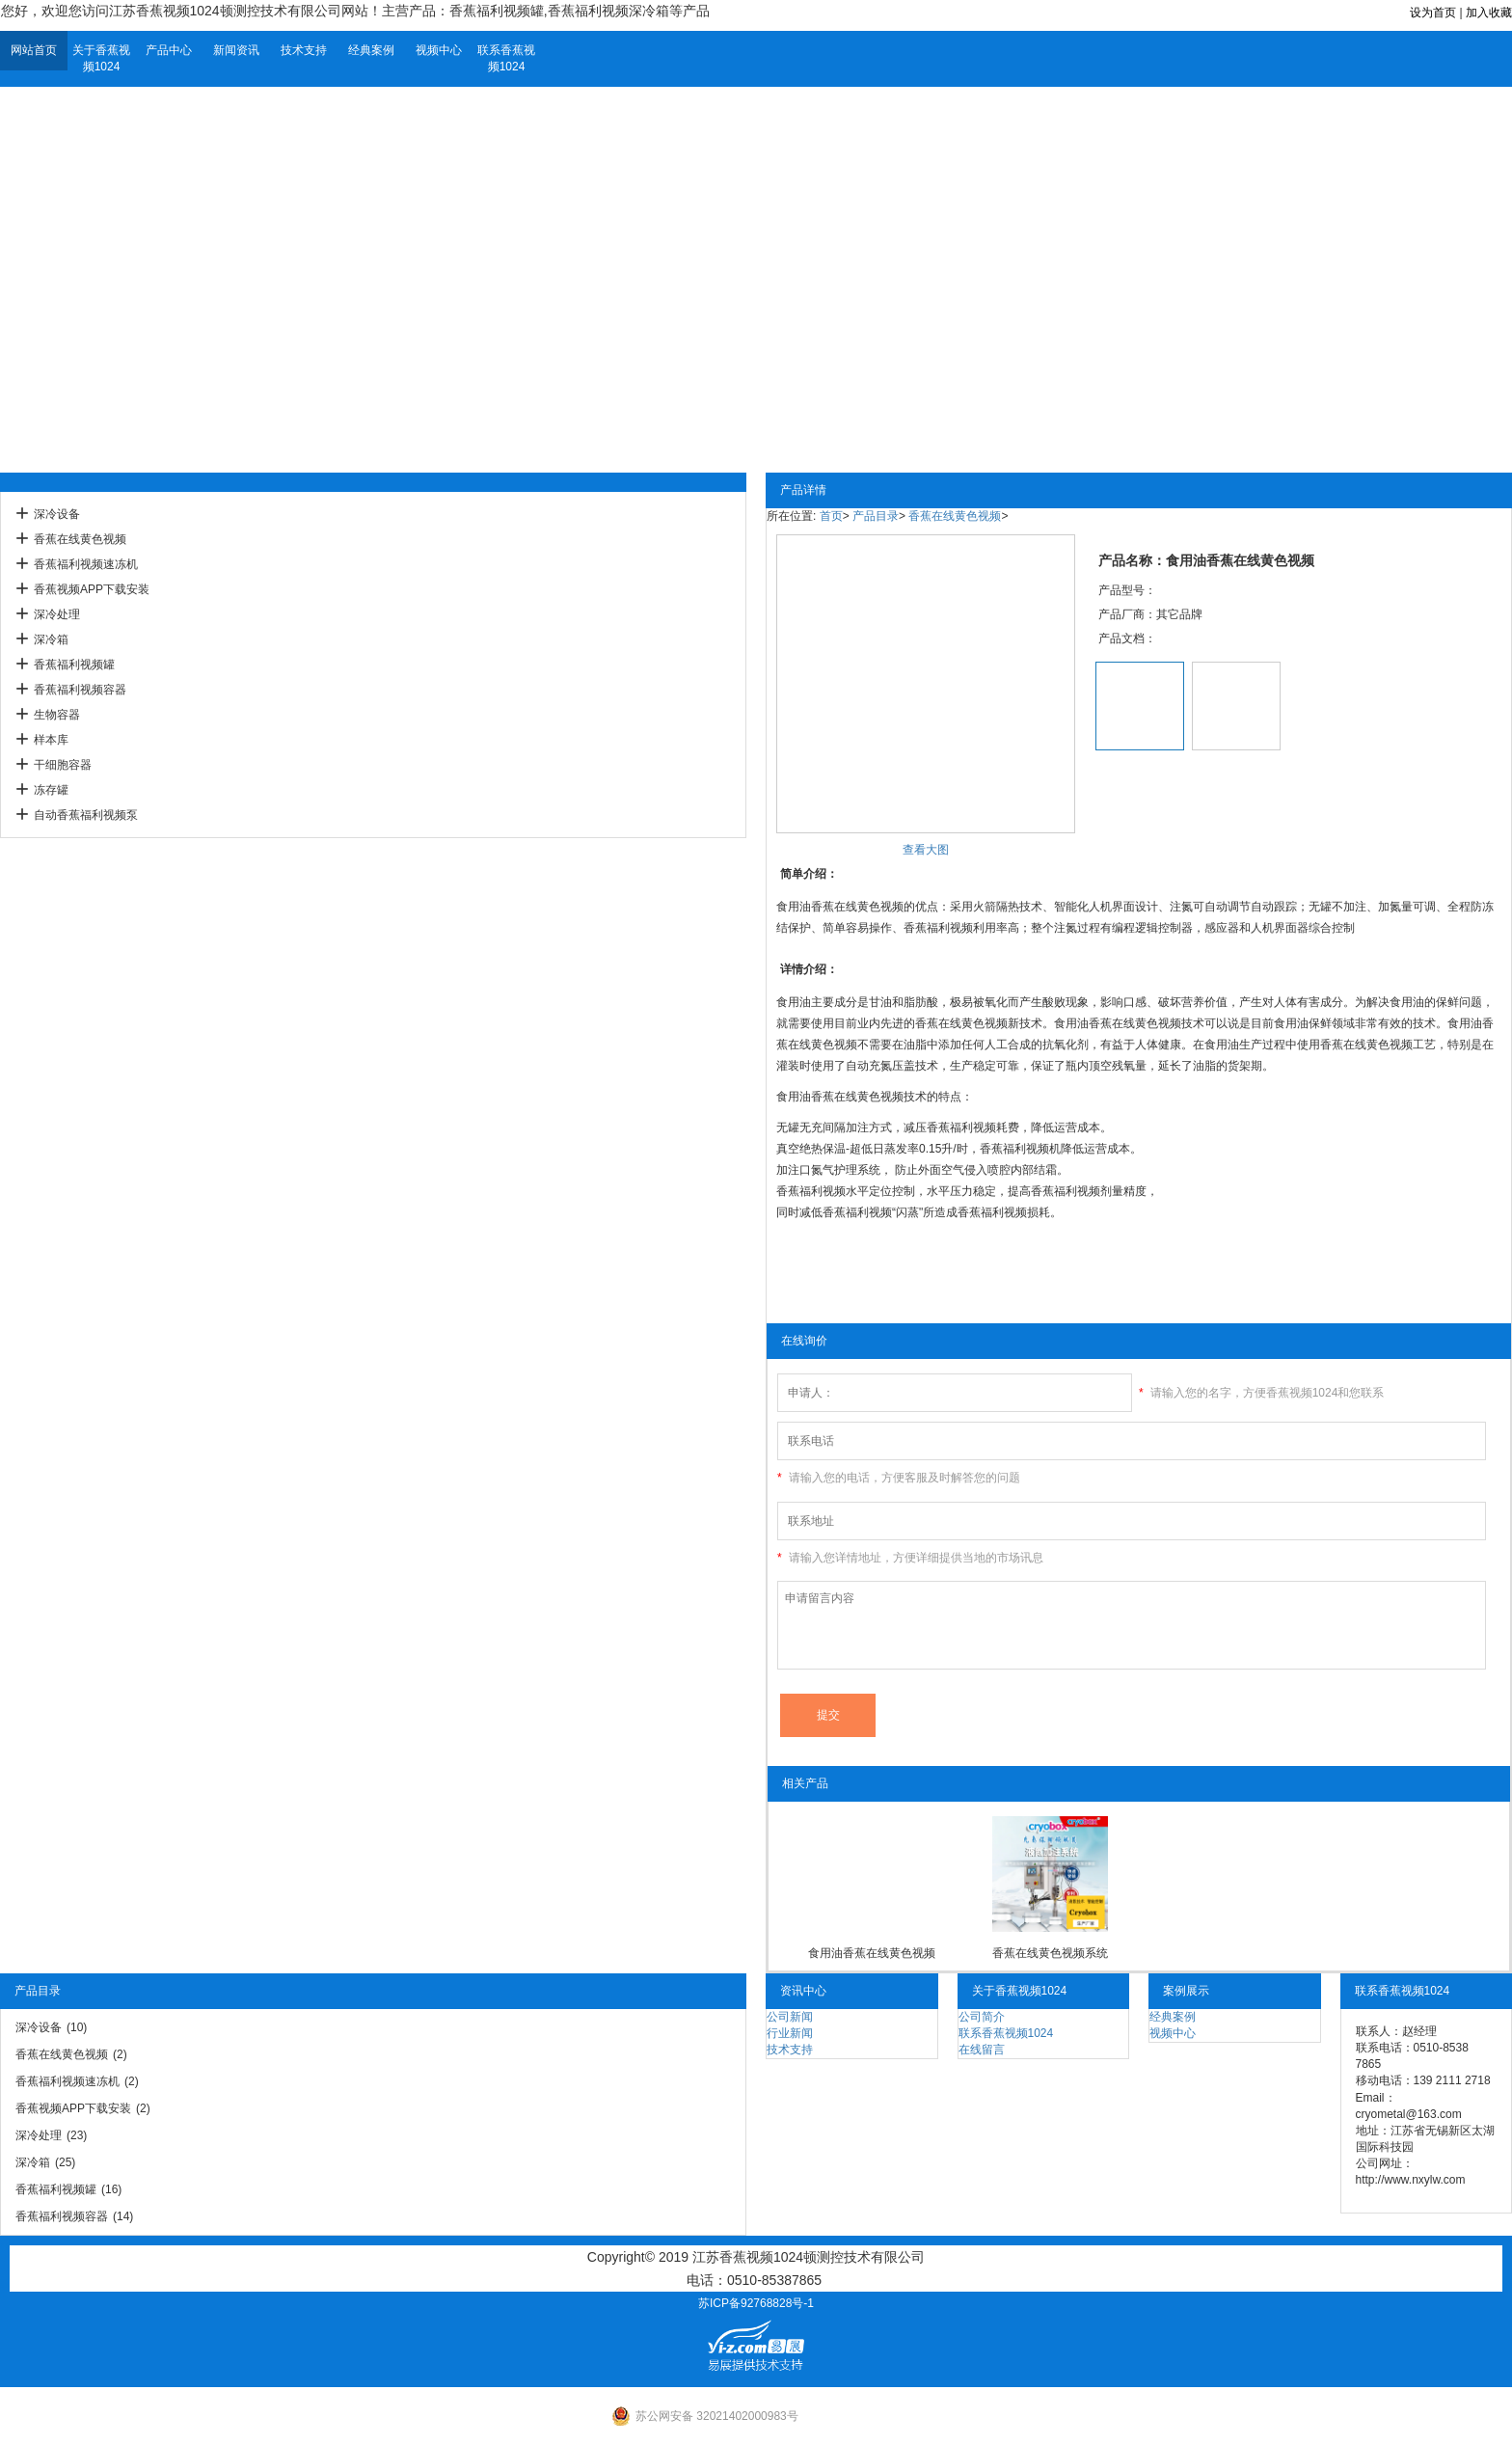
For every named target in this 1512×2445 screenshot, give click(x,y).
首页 (831, 516)
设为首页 (1433, 12)
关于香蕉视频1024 (101, 58)
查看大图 (926, 849)
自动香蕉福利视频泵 (86, 815)
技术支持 (304, 50)
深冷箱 (51, 639)
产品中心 (169, 50)
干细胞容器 (63, 765)
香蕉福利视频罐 (74, 664)
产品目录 (875, 516)
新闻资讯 (236, 50)
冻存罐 (51, 790)
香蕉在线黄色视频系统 (1050, 1953)
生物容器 (57, 714)
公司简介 (981, 2017)
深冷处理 (57, 614)
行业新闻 (790, 2033)
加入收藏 (1489, 12)
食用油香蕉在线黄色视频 (871, 1953)
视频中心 (439, 50)
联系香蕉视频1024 (506, 58)
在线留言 (981, 2049)
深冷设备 (57, 514)
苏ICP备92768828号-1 (756, 2303)
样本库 (51, 740)
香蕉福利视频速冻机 (86, 564)
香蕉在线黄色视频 (80, 539)
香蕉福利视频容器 (80, 689)
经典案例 (371, 50)
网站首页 (34, 50)
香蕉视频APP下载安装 (91, 589)
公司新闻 (790, 2017)
